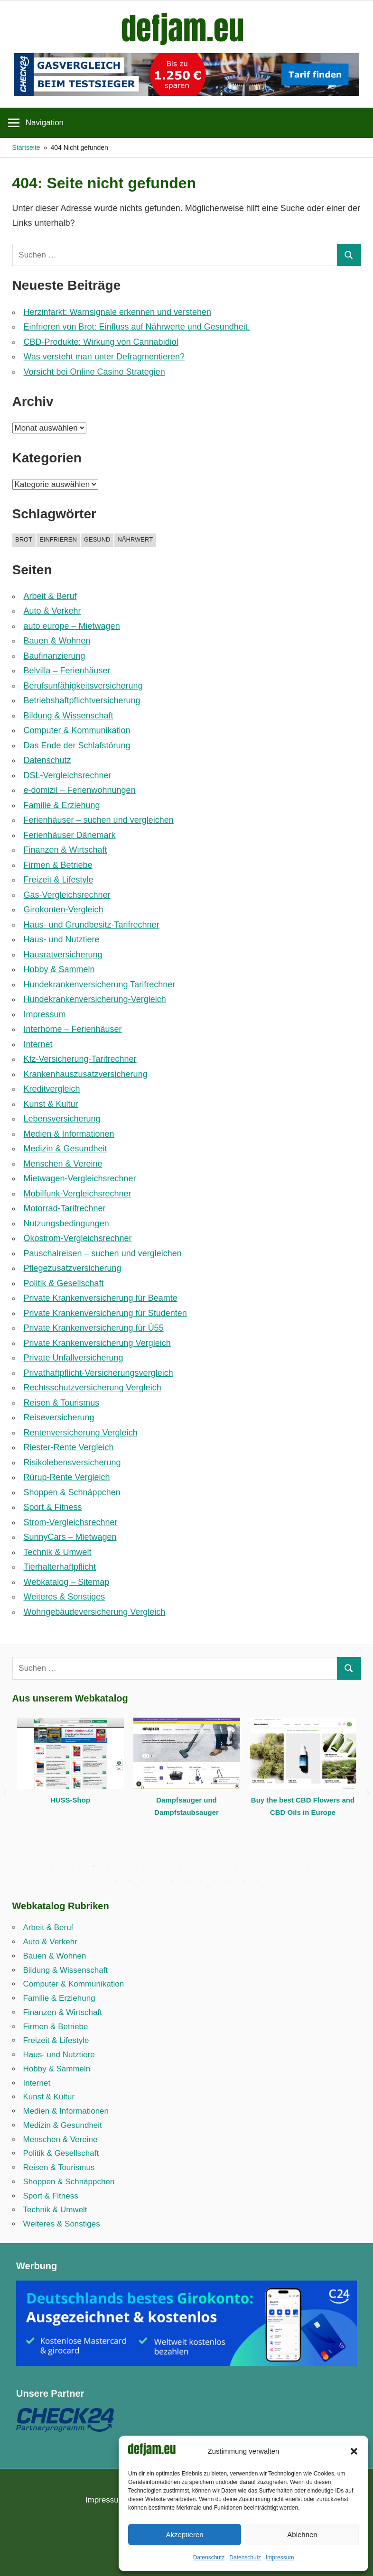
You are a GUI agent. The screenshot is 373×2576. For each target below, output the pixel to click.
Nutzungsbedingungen (66, 1223)
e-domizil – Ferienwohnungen (80, 790)
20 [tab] (293, 1866)
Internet (38, 1044)
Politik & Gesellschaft (64, 1283)
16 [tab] (236, 1866)
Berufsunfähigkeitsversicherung (83, 685)
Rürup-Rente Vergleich (67, 1477)
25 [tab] (101, 1880)
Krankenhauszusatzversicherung (86, 1074)
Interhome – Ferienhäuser (73, 1029)
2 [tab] (37, 1866)
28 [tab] (144, 1880)
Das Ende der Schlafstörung (77, 745)
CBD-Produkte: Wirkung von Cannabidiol (101, 342)
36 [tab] (257, 1880)
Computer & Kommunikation (77, 730)
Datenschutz (209, 2557)
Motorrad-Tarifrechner (65, 1208)
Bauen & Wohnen (57, 640)
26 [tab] (115, 1880)
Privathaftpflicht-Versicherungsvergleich (98, 1373)
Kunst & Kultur (51, 1104)
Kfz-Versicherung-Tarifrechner (80, 1059)
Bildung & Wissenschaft (68, 715)
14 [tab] (208, 1866)
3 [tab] (51, 1866)
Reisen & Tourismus (62, 1403)
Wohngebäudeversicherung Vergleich (95, 1612)
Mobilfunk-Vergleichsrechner (77, 1193)
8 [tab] (122, 1866)
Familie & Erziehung (62, 805)
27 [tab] (129, 1880)
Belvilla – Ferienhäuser (67, 670)
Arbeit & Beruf (50, 596)
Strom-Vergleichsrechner (71, 1522)
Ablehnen (302, 2534)
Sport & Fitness (53, 1507)
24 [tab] (350, 1866)
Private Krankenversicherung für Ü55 (94, 1328)
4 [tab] (65, 1866)
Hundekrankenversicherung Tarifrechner (100, 984)
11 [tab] (165, 1866)
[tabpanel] (70, 1768)
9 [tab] (136, 1866)
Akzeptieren (184, 2534)
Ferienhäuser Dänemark (70, 835)
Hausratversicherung (63, 954)
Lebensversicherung (62, 1118)
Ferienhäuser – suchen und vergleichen (99, 820)
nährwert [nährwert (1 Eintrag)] (135, 539)
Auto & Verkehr (52, 611)
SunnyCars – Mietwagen (70, 1537)
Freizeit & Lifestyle (58, 879)
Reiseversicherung (59, 1417)
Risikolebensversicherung (72, 1462)
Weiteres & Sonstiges (64, 1596)
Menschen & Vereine (63, 1163)
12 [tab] (179, 1866)
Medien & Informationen (69, 1134)
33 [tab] (215, 1880)
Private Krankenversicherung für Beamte (100, 1298)
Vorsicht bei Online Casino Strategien (94, 372)
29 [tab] (158, 1880)
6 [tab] (94, 1866)
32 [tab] (200, 1880)
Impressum (280, 2557)
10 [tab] (151, 1866)
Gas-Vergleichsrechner (67, 895)
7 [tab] (108, 1866)
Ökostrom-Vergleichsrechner (78, 1238)
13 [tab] (193, 1866)
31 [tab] (186, 1880)
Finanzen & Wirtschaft (65, 850)
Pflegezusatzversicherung (72, 1268)
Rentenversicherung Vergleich (81, 1432)
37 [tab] (272, 1880)
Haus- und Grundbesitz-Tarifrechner (91, 924)
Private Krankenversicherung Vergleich (97, 1343)
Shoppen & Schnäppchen (72, 1492)
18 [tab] (265, 1866)
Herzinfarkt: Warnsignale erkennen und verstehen (118, 312)
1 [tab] (23, 1866)
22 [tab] (321, 1866)
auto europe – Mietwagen (72, 626)
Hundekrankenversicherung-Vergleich (95, 999)
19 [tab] (279, 1866)
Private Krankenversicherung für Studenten (105, 1313)
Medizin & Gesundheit (65, 1148)
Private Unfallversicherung (73, 1357)
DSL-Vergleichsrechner (68, 775)
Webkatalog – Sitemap (67, 1582)
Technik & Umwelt (58, 1552)
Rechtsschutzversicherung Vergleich (92, 1387)
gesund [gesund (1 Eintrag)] (97, 539)
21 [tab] (307, 1866)
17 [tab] (250, 1866)
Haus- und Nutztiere (62, 939)
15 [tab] (222, 1866)
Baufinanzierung (54, 656)
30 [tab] (172, 1880)
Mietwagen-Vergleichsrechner (80, 1178)
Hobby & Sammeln (59, 969)
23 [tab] (336, 1866)
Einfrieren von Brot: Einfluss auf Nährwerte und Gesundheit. (137, 326)
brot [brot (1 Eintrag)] (23, 539)
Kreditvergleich (52, 1089)
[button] (354, 2451)
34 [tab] (229, 1880)
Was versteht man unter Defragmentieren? (104, 356)
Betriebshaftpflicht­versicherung (82, 700)
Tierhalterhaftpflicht (60, 1567)
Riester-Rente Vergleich (69, 1447)
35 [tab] (243, 1880)
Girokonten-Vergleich (63, 909)
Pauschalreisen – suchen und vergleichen (103, 1253)
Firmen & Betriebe (58, 865)
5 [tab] (79, 1866)
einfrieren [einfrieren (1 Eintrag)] (58, 539)
